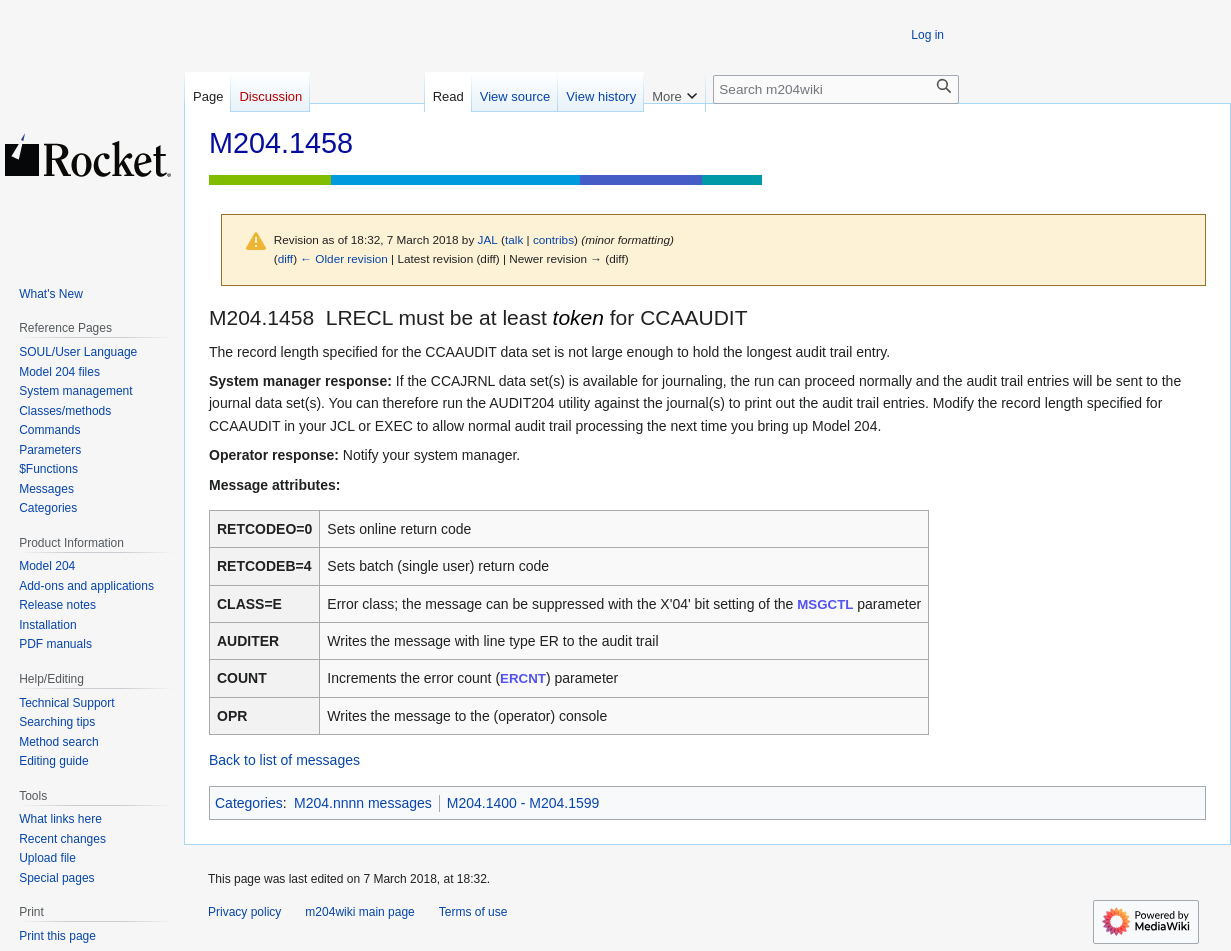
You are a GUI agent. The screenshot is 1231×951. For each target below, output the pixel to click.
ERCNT (523, 678)
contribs (553, 239)
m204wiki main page (359, 912)
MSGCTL (825, 604)
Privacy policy (244, 912)
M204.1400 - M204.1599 (523, 803)
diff (285, 258)
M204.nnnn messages (363, 803)
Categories (249, 803)
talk (514, 239)
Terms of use (473, 912)
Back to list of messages (284, 760)
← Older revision (344, 258)
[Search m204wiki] (836, 89)
